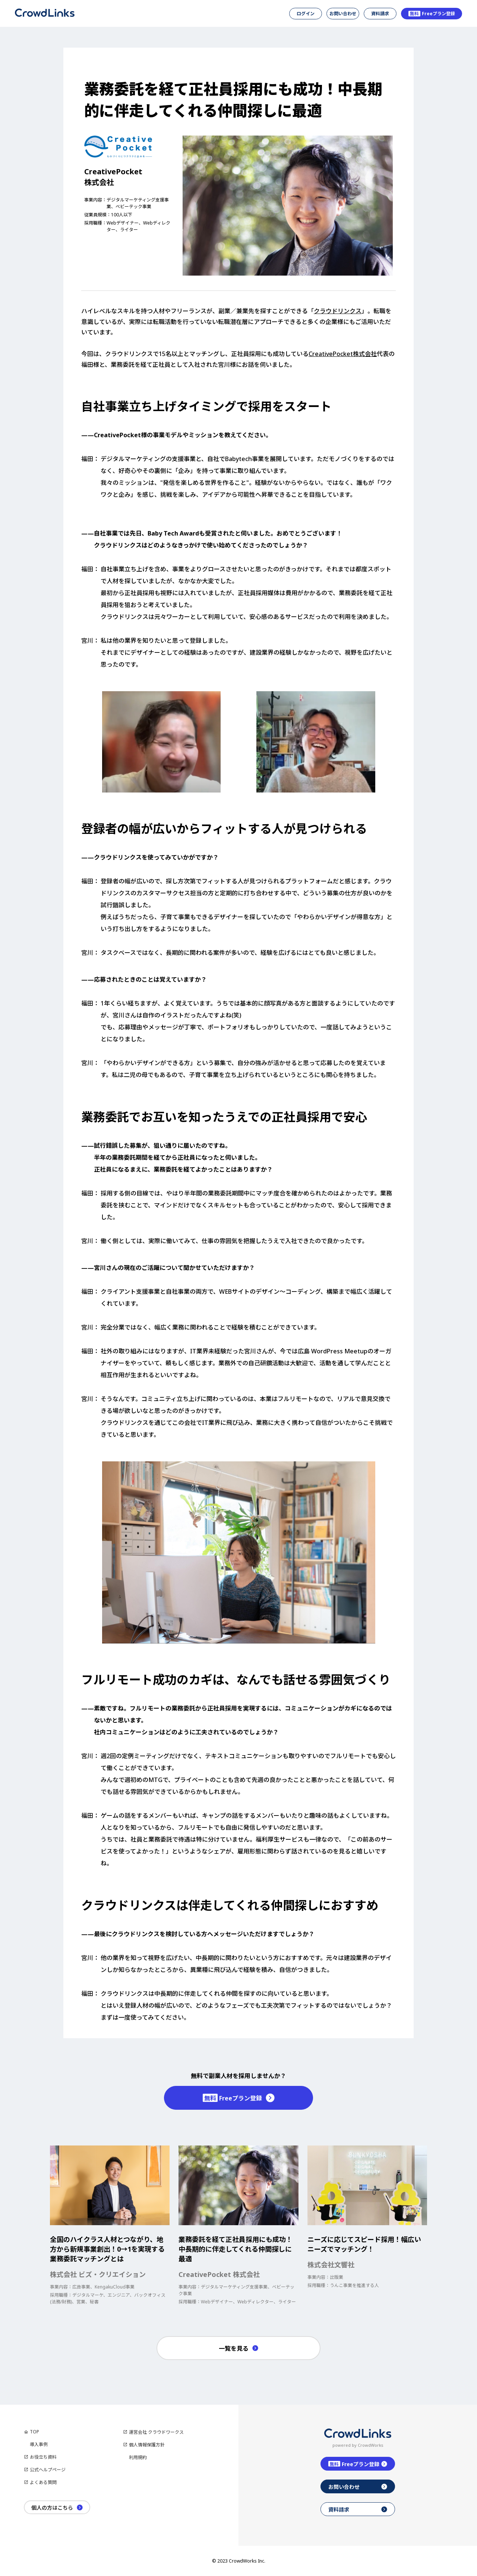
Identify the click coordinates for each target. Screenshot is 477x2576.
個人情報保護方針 (147, 2445)
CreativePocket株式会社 (343, 354)
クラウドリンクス (337, 311)
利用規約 (138, 2457)
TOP (34, 2432)
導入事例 (39, 2444)
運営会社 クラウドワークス (156, 2432)
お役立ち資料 (43, 2457)
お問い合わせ (342, 13)
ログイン (306, 13)
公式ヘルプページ (48, 2470)
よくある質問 (43, 2482)
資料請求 (380, 13)
